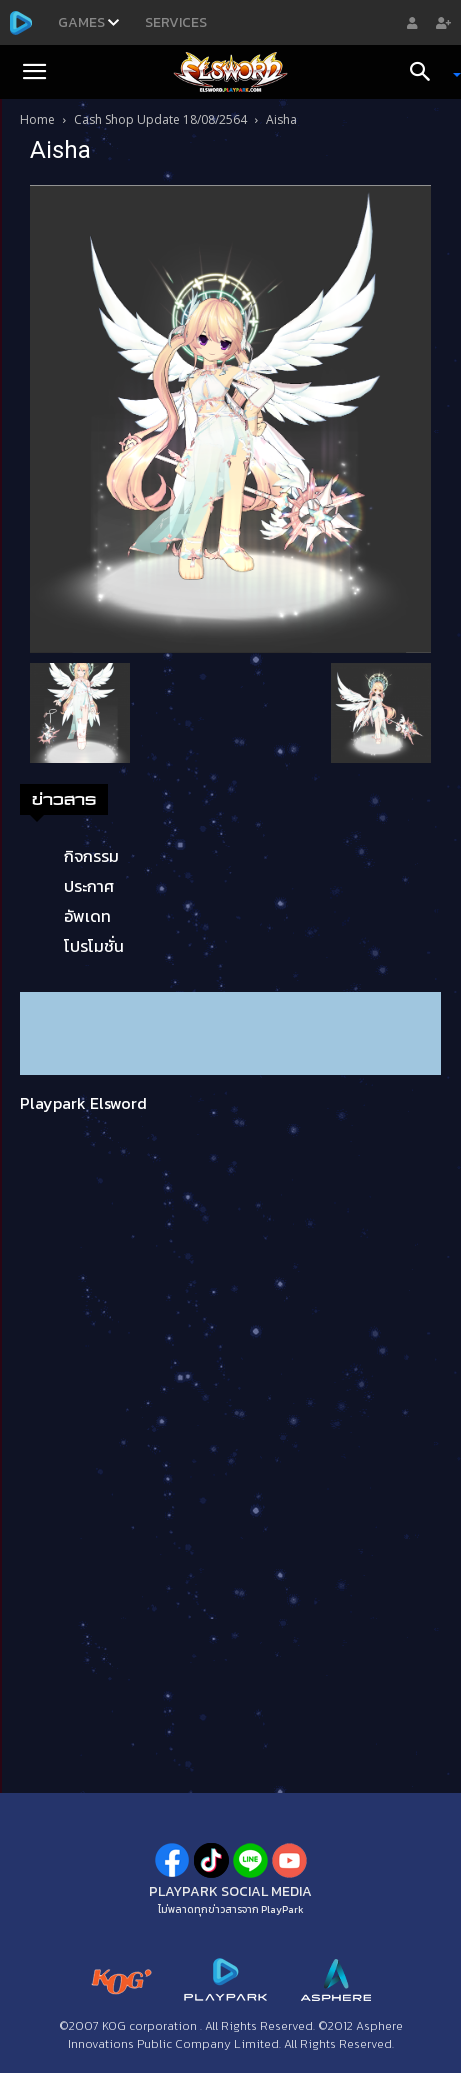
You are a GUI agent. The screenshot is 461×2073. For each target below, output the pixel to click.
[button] (34, 72)
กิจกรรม (91, 856)
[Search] (427, 72)
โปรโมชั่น (94, 946)
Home (37, 119)
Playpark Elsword (83, 1103)
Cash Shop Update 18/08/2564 (160, 119)
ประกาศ (89, 886)
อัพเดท (87, 916)
